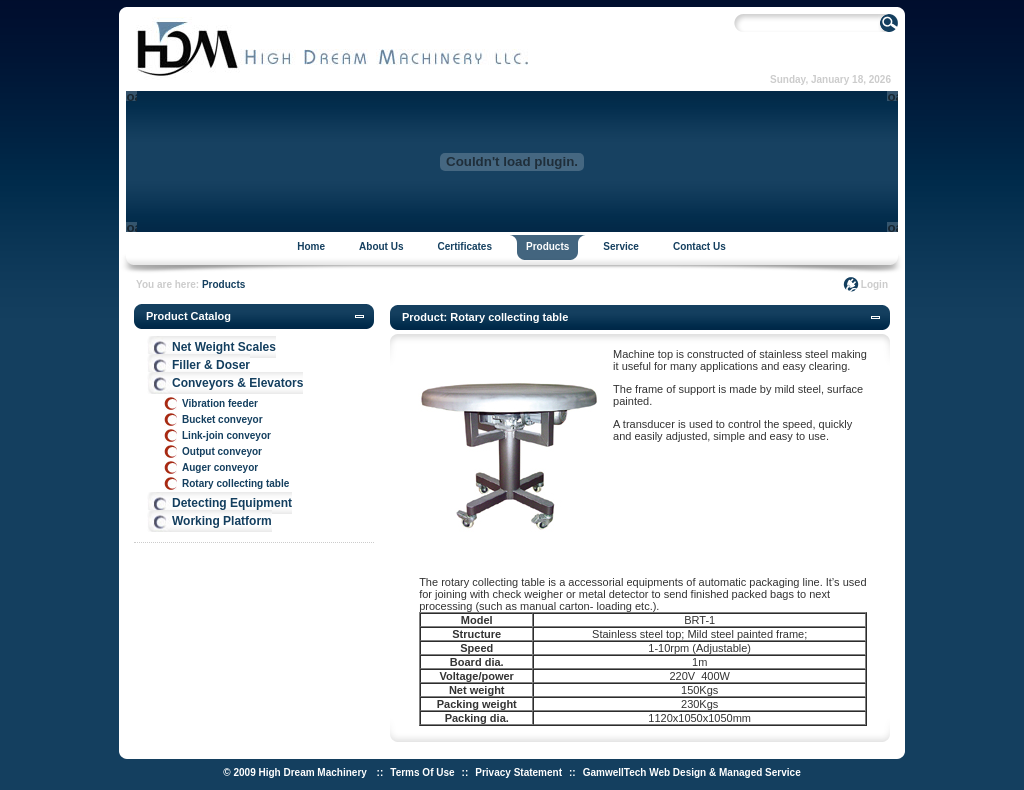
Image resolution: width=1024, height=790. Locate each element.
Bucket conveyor (222, 419)
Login (874, 284)
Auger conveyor (220, 467)
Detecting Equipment (232, 503)
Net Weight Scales (224, 347)
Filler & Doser (211, 365)
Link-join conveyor (226, 435)
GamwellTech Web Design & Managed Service (692, 772)
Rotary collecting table (235, 483)
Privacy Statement (518, 772)
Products (223, 284)
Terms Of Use (422, 772)
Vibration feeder (220, 403)
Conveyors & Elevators (237, 383)
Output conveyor (222, 451)
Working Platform (222, 521)
